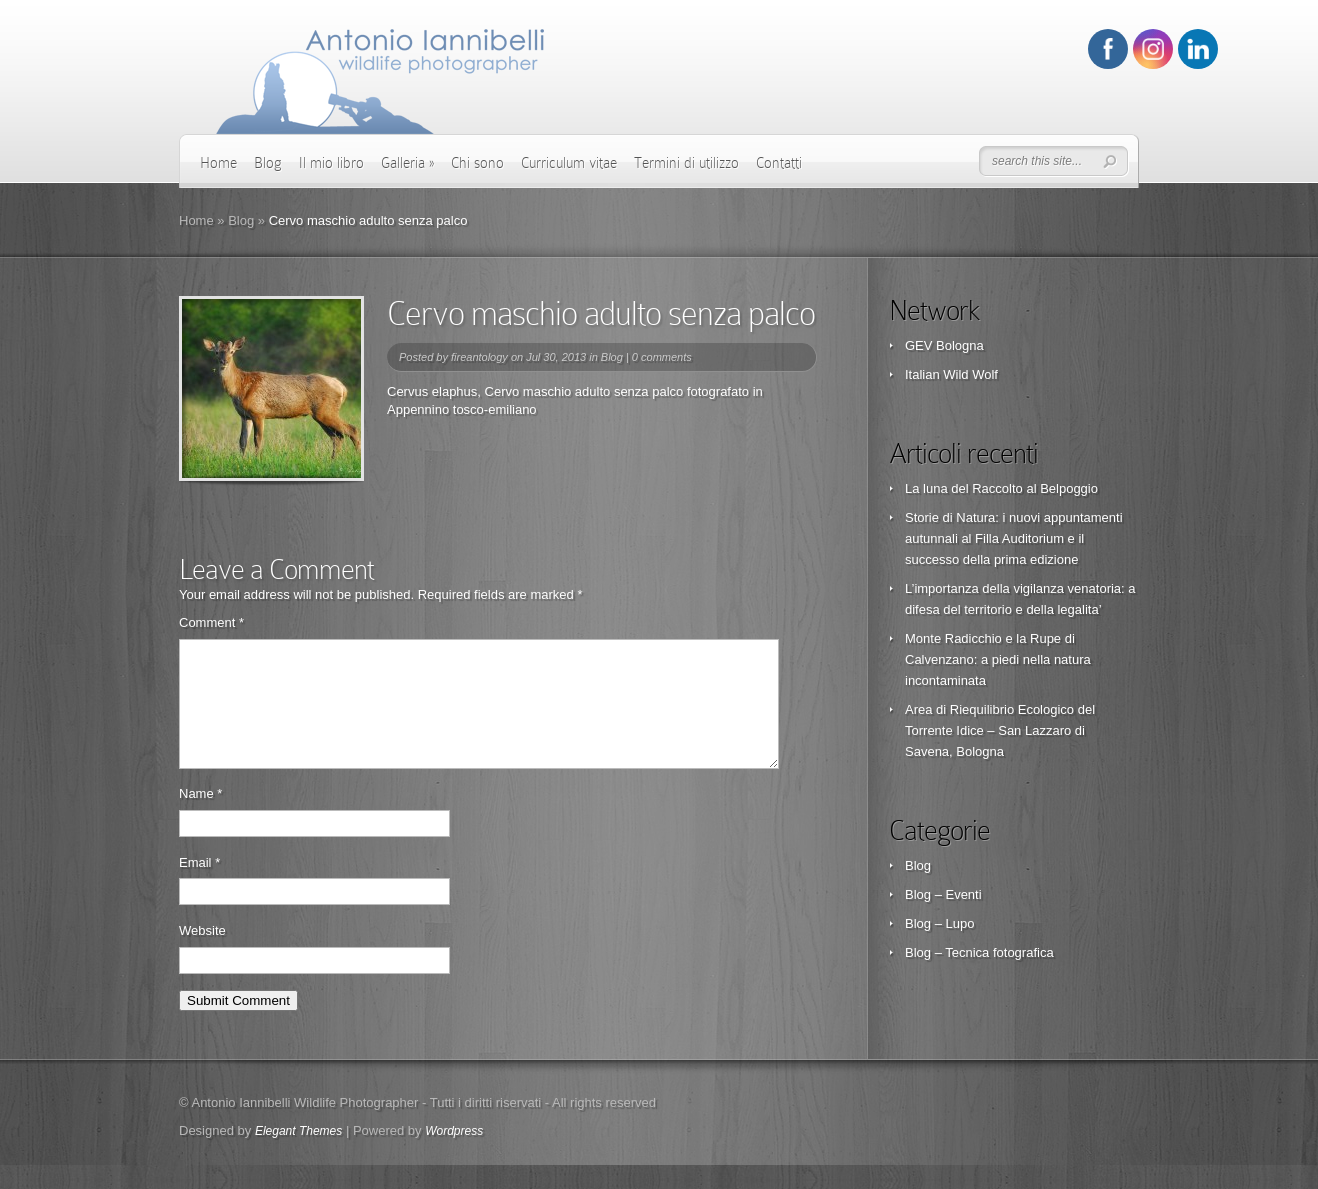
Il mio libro (331, 163)
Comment (211, 622)
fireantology (479, 357)
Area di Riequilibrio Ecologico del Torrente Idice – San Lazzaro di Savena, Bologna (1000, 730)
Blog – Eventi (943, 894)
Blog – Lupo (939, 923)
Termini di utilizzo (686, 163)
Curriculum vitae (569, 163)
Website (202, 954)
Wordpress (454, 1155)
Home (218, 163)
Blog (268, 163)
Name (200, 817)
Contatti (779, 163)
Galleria (407, 163)
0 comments (662, 357)
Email (199, 886)
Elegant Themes (298, 1155)
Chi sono (477, 163)
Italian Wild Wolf (951, 374)
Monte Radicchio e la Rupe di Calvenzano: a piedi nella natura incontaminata (998, 659)
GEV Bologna (944, 345)
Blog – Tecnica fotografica (979, 952)
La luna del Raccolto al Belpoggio (1001, 488)
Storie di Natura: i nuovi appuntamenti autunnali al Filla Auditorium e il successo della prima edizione (1014, 538)
